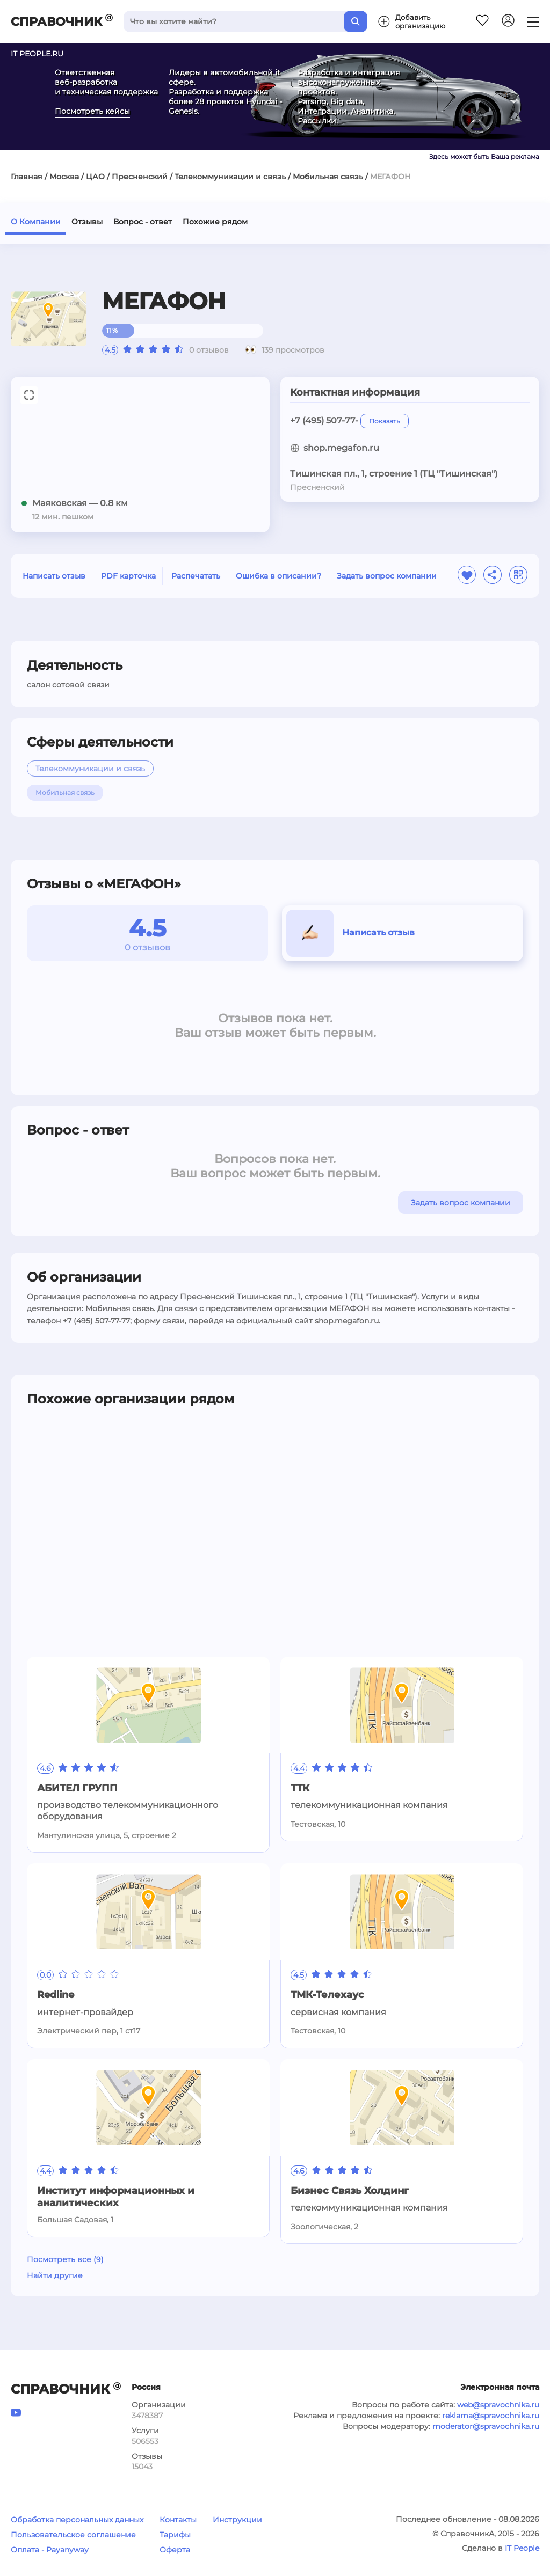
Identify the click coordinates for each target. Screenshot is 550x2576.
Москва (64, 176)
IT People (522, 2548)
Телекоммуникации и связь (230, 176)
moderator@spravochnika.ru (485, 2426)
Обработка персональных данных (77, 2519)
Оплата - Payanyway (50, 2550)
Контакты (178, 2519)
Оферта (175, 2550)
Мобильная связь (328, 176)
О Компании (36, 221)
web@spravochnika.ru (498, 2405)
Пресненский (140, 176)
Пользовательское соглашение (73, 2535)
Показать (384, 421)
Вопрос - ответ (142, 221)
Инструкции (237, 2519)
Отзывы (87, 221)
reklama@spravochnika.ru (490, 2415)
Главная (26, 176)
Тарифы (175, 2535)
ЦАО (95, 176)
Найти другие (55, 2275)
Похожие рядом (215, 221)
